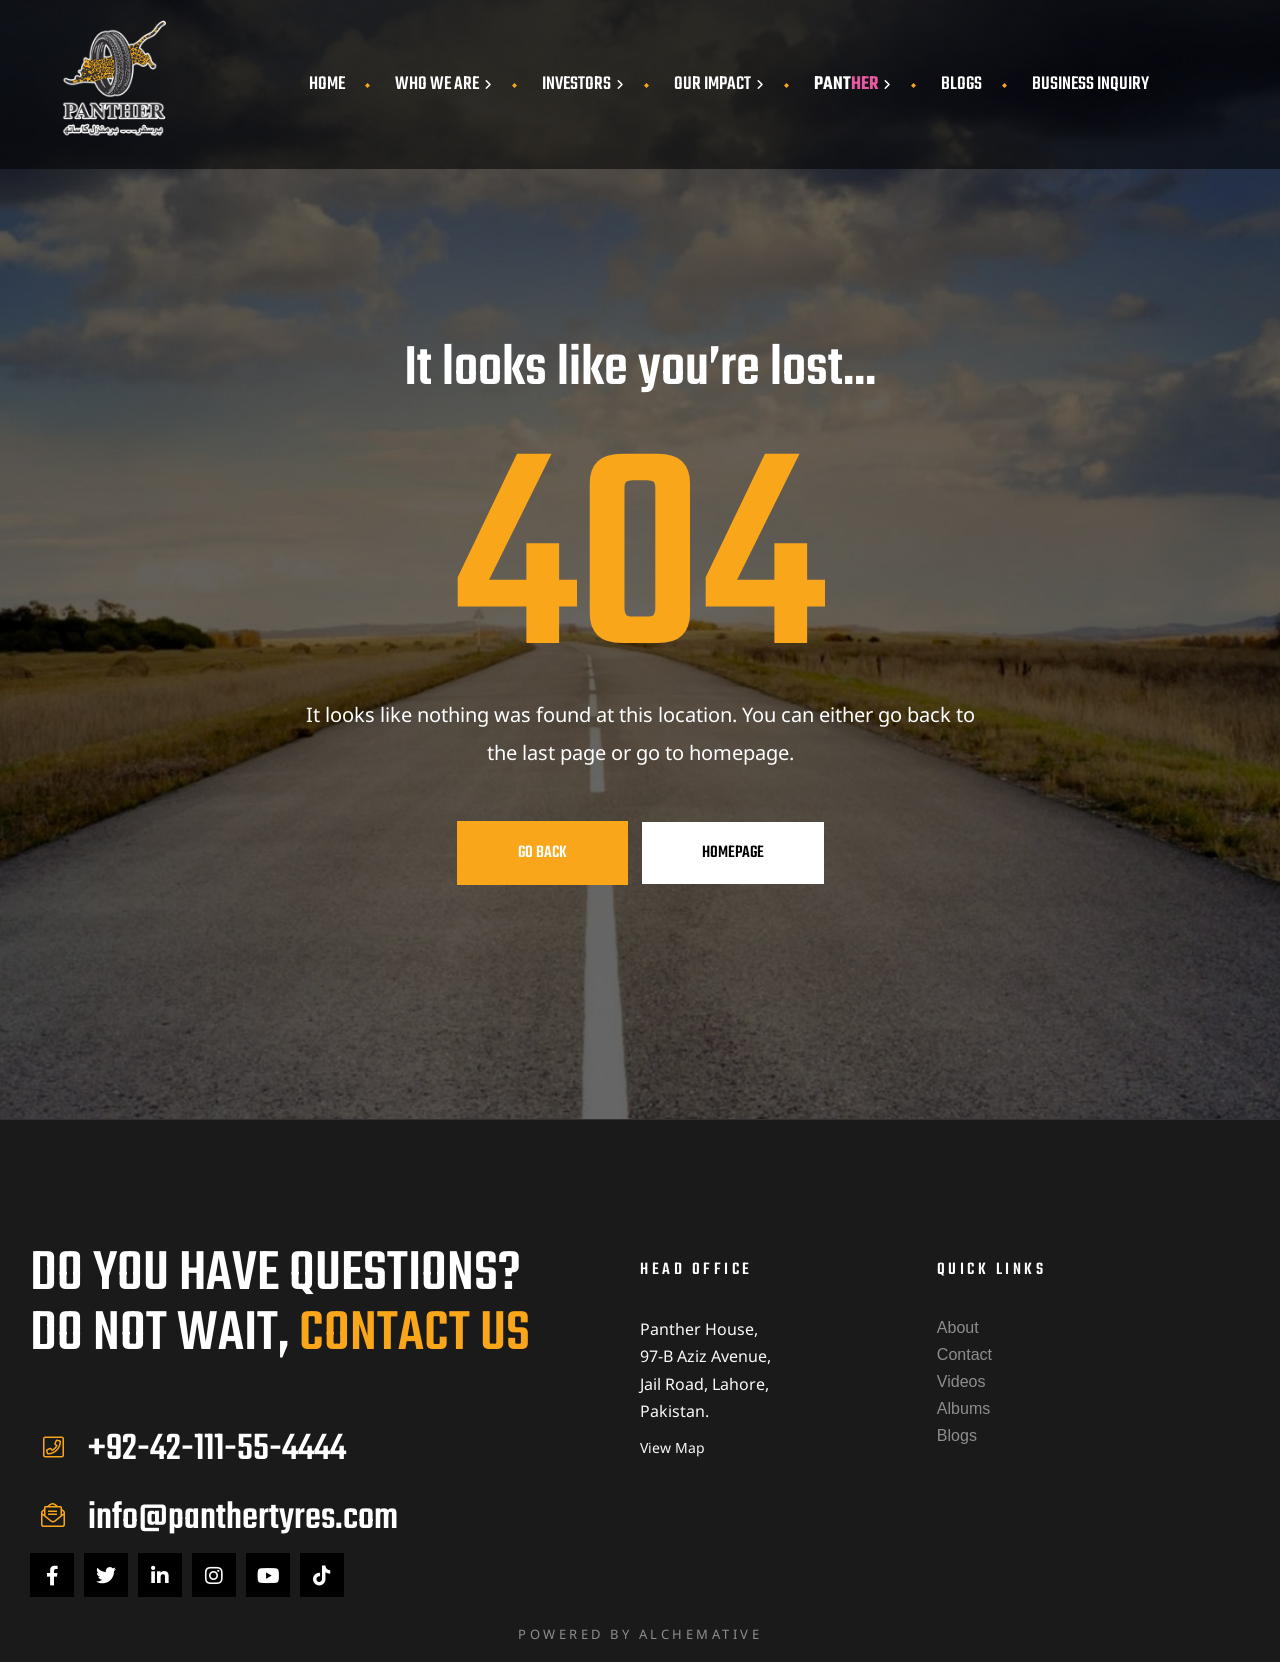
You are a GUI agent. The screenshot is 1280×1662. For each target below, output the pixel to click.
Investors (583, 84)
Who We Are (443, 84)
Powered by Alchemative (640, 1634)
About (958, 1327)
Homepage (733, 853)
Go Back (542, 853)
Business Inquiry (1090, 84)
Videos (961, 1381)
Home (327, 84)
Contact (964, 1354)
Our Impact (719, 84)
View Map (672, 1447)
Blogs (961, 84)
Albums (963, 1408)
